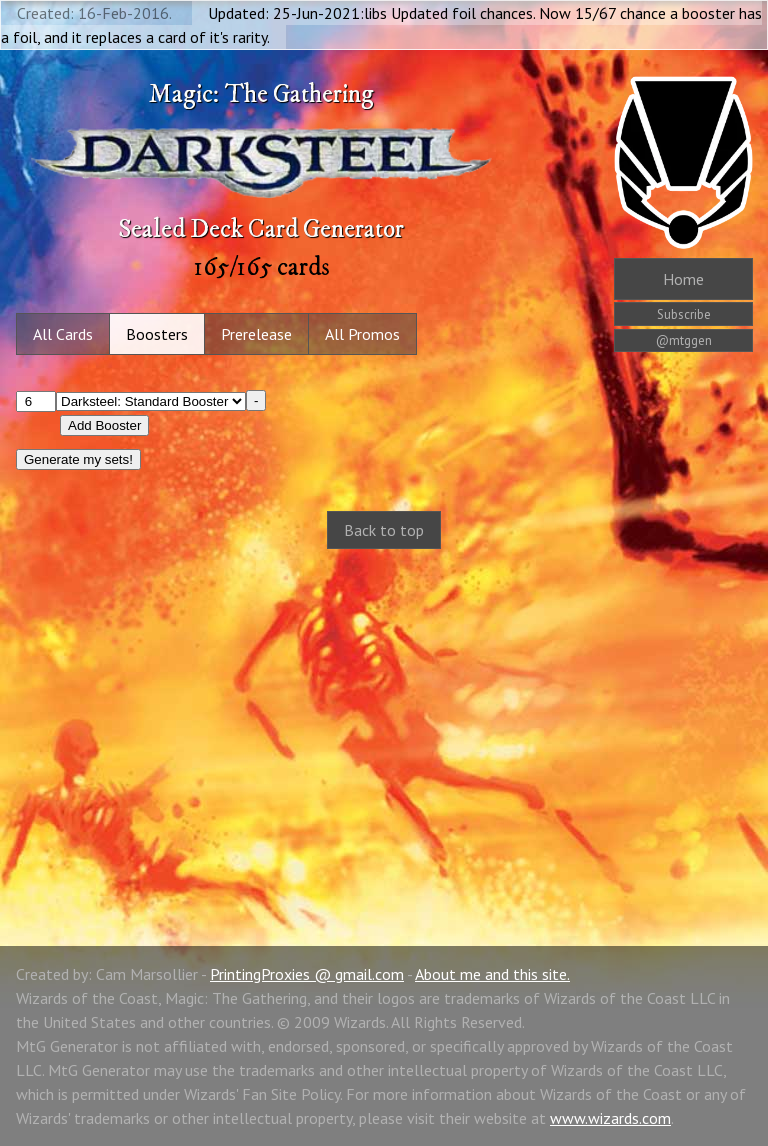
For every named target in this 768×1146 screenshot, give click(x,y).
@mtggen (684, 340)
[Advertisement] (384, 726)
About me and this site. (492, 974)
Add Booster (104, 425)
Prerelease (256, 334)
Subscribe (684, 314)
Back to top (384, 530)
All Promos (362, 334)
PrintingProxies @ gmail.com (307, 974)
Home (683, 279)
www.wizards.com (610, 1118)
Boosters (157, 334)
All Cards (63, 334)
